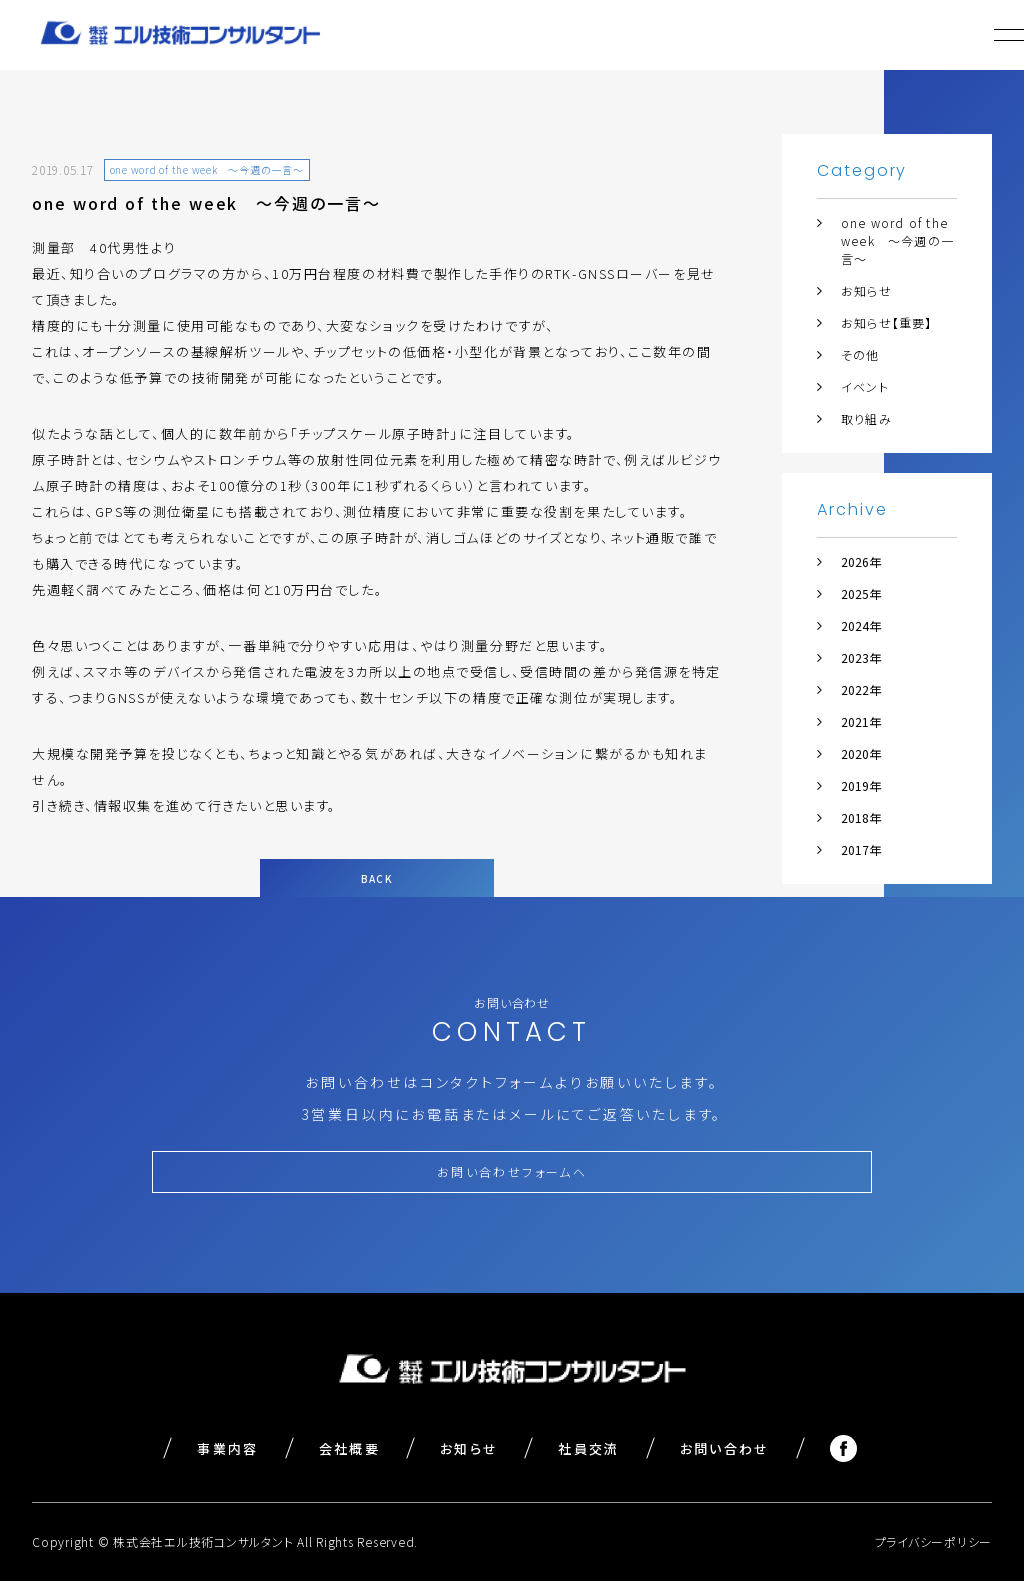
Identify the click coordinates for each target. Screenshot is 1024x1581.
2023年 (861, 657)
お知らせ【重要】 (887, 322)
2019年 (861, 785)
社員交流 (588, 1448)
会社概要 (349, 1448)
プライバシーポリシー (934, 1541)
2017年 (861, 849)
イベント (865, 386)
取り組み (866, 418)
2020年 (861, 753)
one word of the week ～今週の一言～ (897, 240)
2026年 (861, 561)
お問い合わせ (725, 1448)
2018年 (861, 817)
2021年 (861, 721)
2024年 (861, 625)
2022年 (861, 689)
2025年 (861, 593)
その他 (860, 354)
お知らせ (866, 290)
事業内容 (227, 1448)
